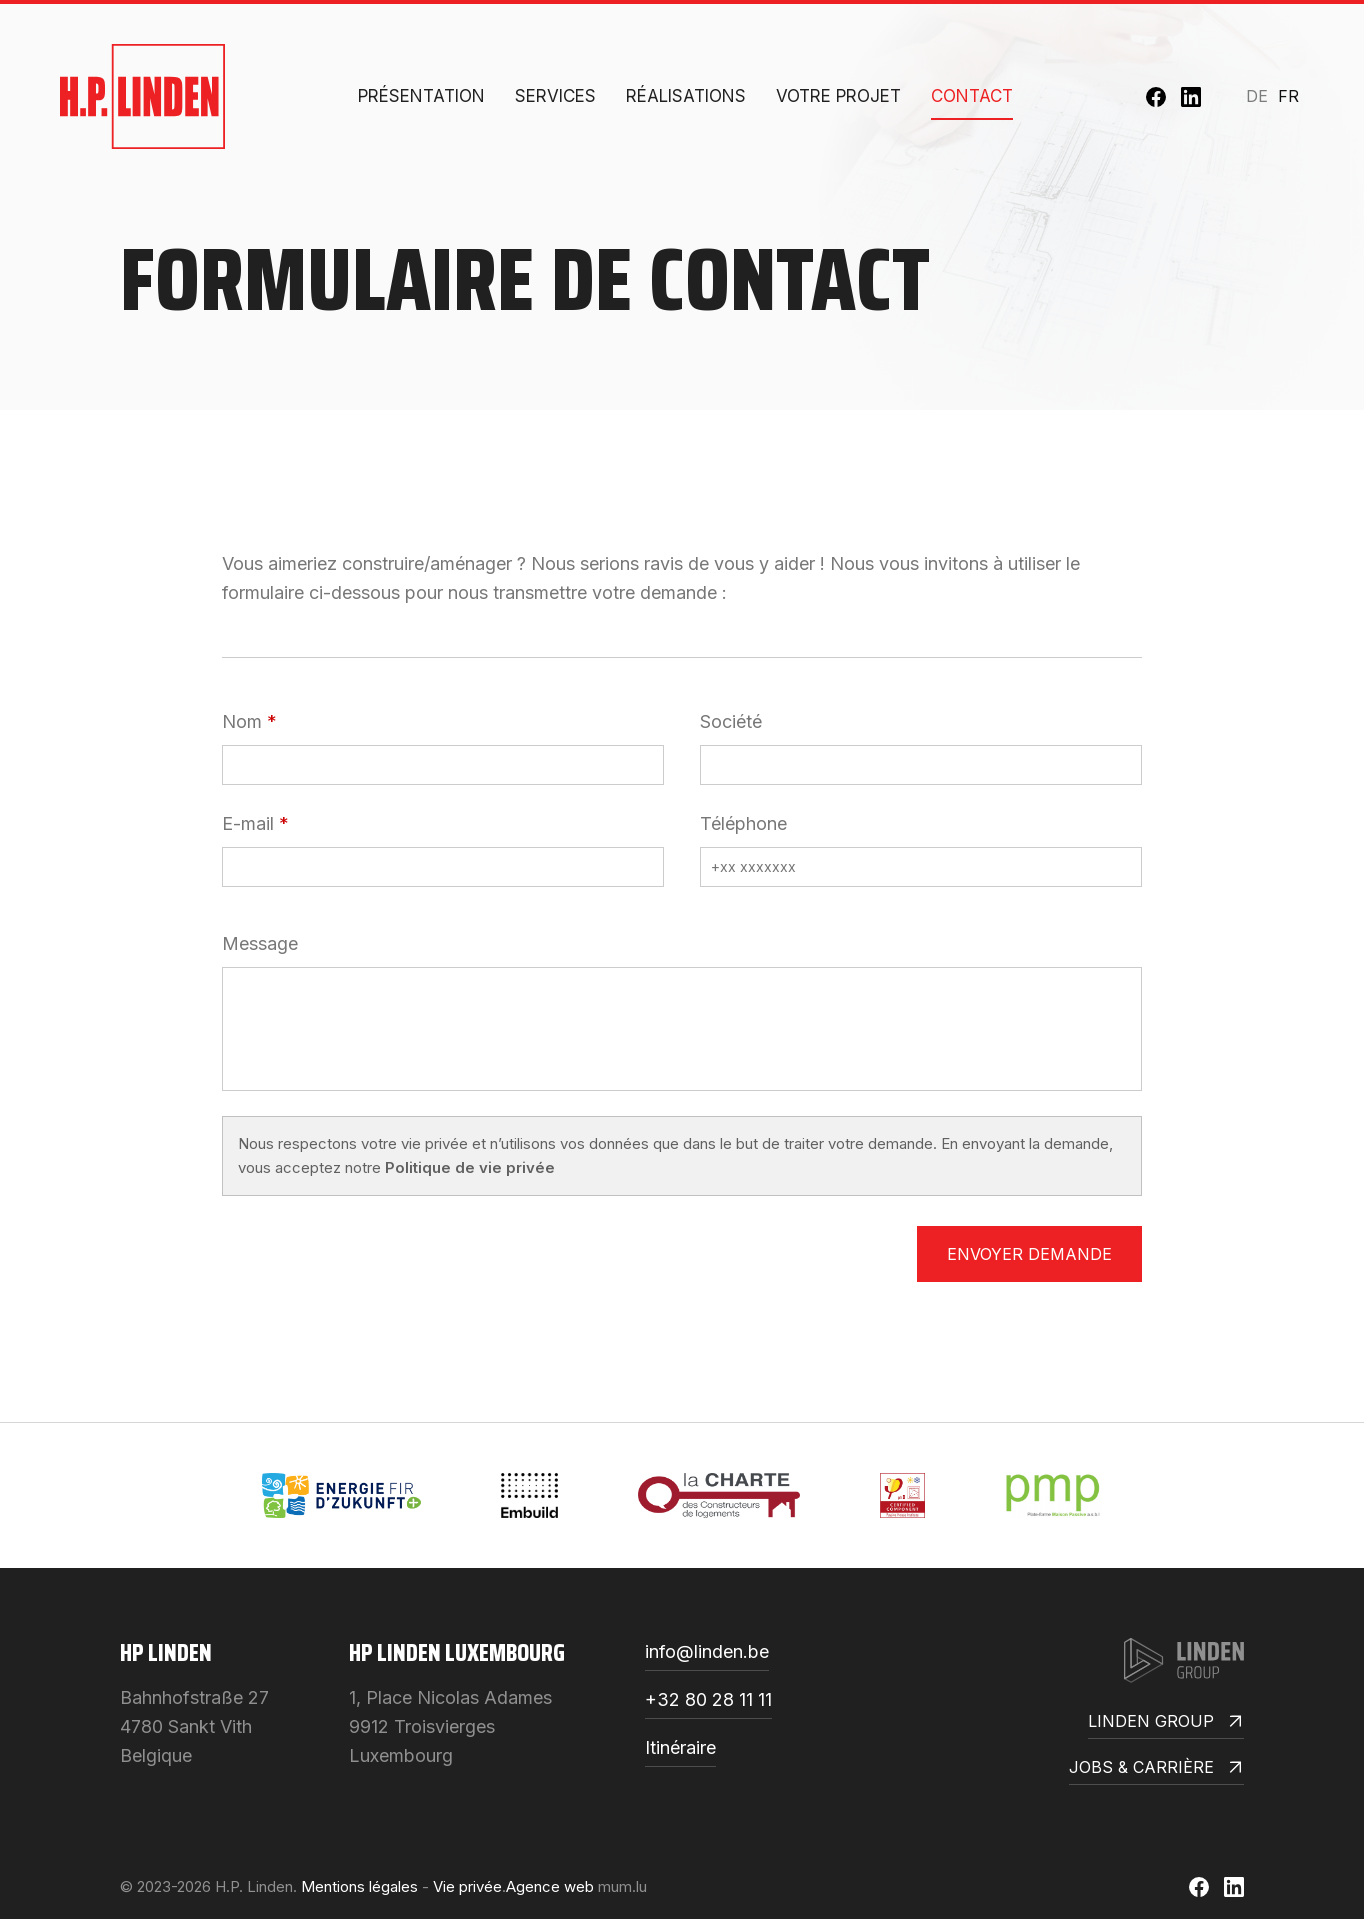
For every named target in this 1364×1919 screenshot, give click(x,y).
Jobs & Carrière (1156, 1768)
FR (1288, 96)
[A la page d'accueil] (142, 96)
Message (260, 943)
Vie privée (467, 1886)
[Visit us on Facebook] (1156, 97)
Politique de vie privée (470, 1167)
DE (1257, 96)
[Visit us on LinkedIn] (1191, 97)
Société (731, 721)
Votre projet (838, 96)
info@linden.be (707, 1652)
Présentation (421, 96)
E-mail (248, 823)
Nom (242, 721)
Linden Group (1166, 1722)
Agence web (550, 1886)
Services (555, 96)
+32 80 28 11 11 (708, 1700)
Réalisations (686, 96)
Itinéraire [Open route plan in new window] (680, 1748)
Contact (972, 96)
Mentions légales (359, 1886)
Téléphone (743, 823)
